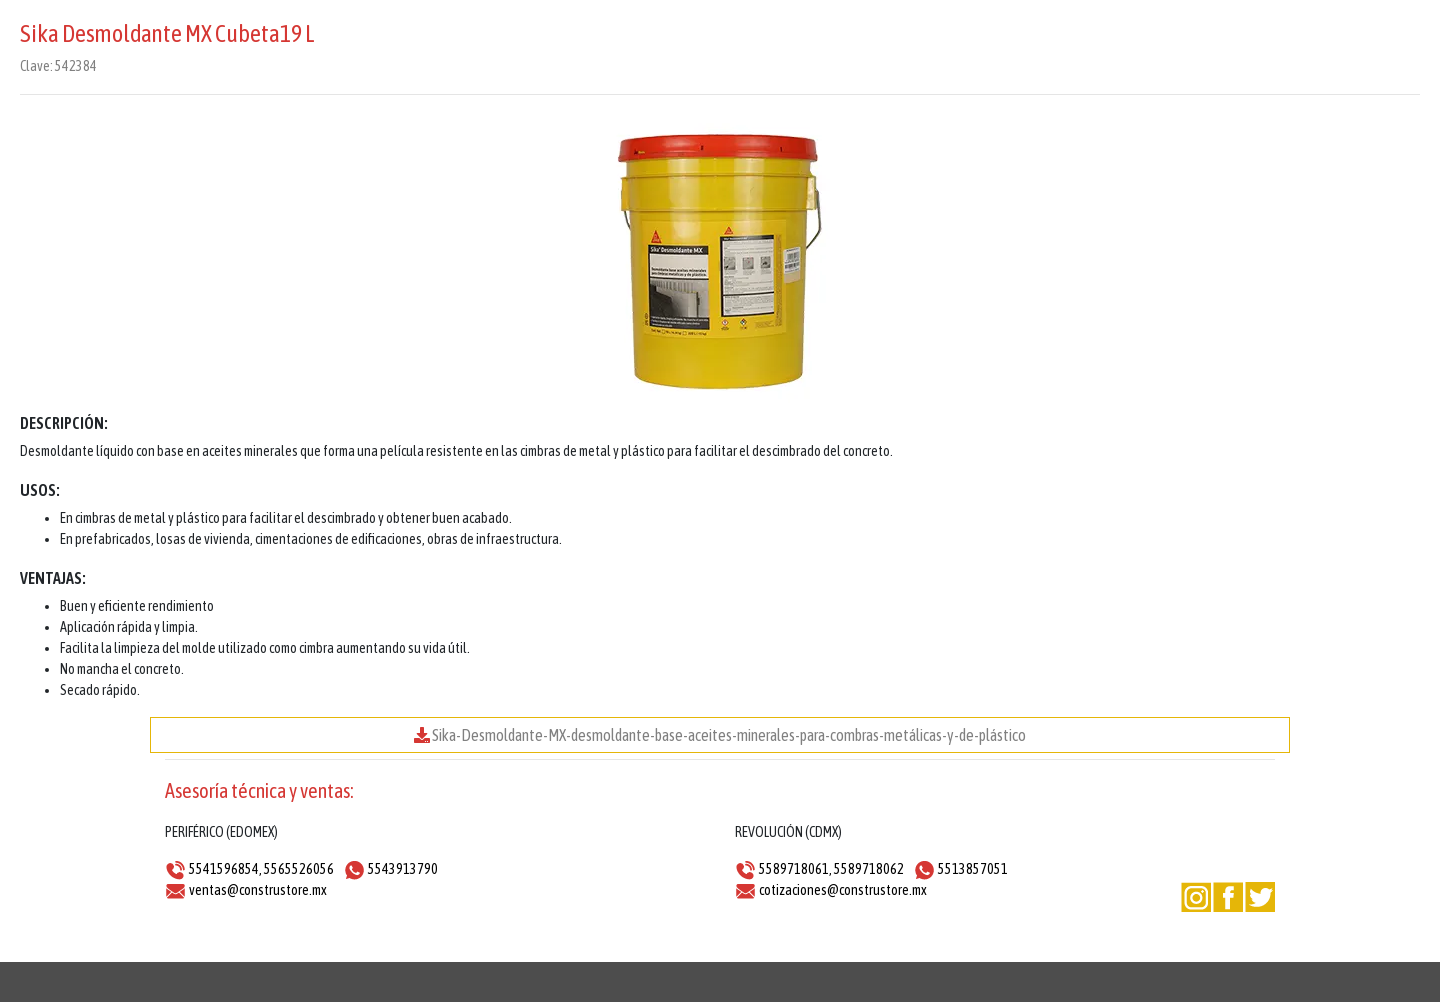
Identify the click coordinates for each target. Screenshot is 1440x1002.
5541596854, (225, 869)
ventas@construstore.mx (258, 890)
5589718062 (869, 869)
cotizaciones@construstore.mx (843, 890)
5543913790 (403, 869)
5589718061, (795, 869)
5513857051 (973, 869)
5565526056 (299, 869)
